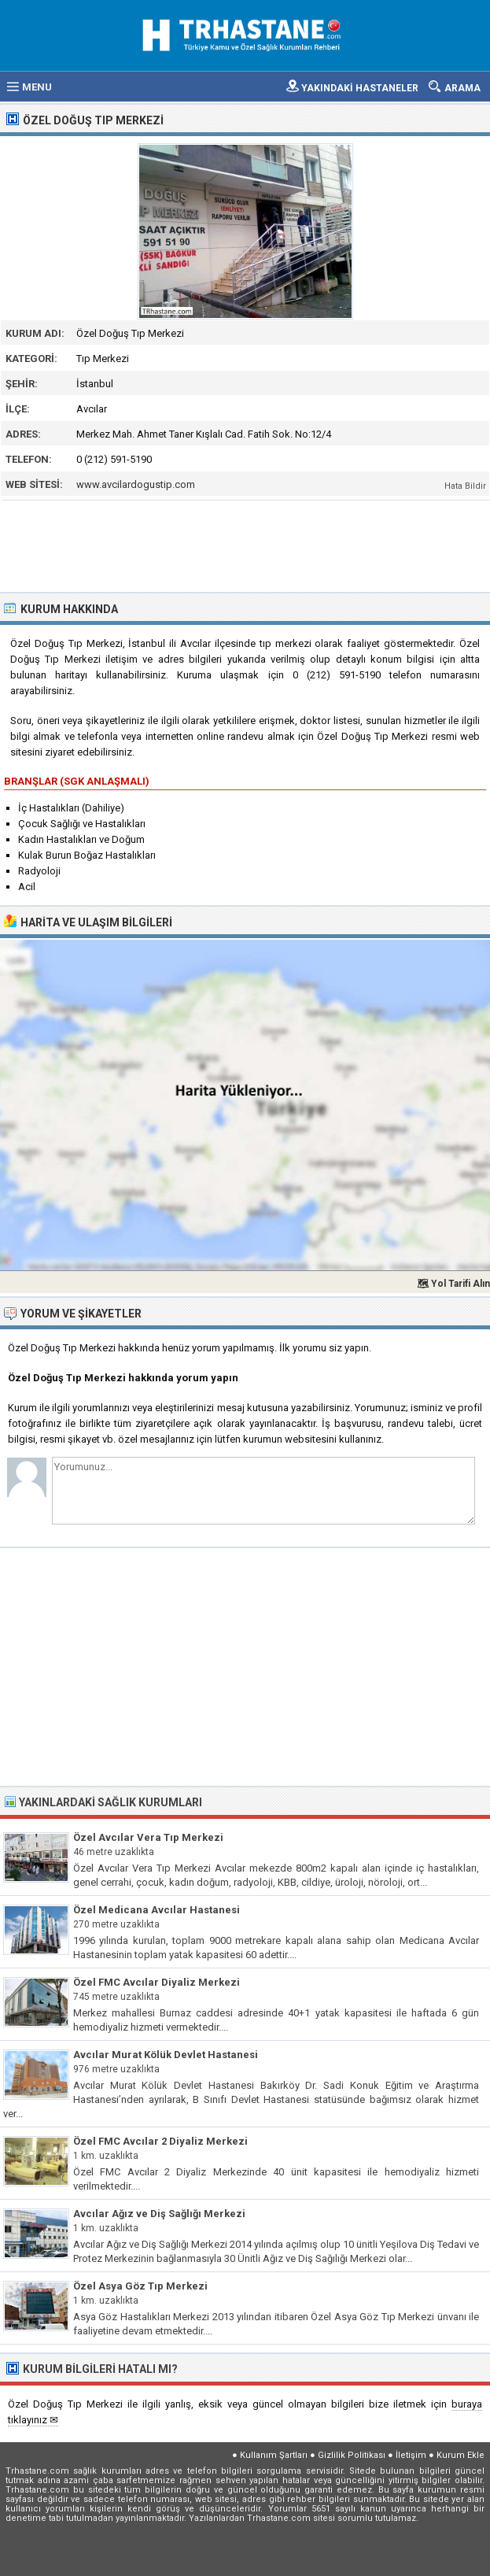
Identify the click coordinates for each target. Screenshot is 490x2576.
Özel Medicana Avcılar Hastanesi (156, 1910)
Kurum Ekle (460, 2455)
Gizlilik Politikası (351, 2455)
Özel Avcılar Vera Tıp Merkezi (148, 1837)
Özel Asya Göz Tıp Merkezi (140, 2286)
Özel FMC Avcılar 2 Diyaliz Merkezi (160, 2141)
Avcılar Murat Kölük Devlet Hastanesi (165, 2054)
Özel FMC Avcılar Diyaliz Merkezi (156, 1982)
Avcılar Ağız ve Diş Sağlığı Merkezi (159, 2213)
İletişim (411, 2455)
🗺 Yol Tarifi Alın (453, 1283)
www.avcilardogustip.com (135, 484)
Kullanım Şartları (274, 2455)
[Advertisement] (246, 544)
